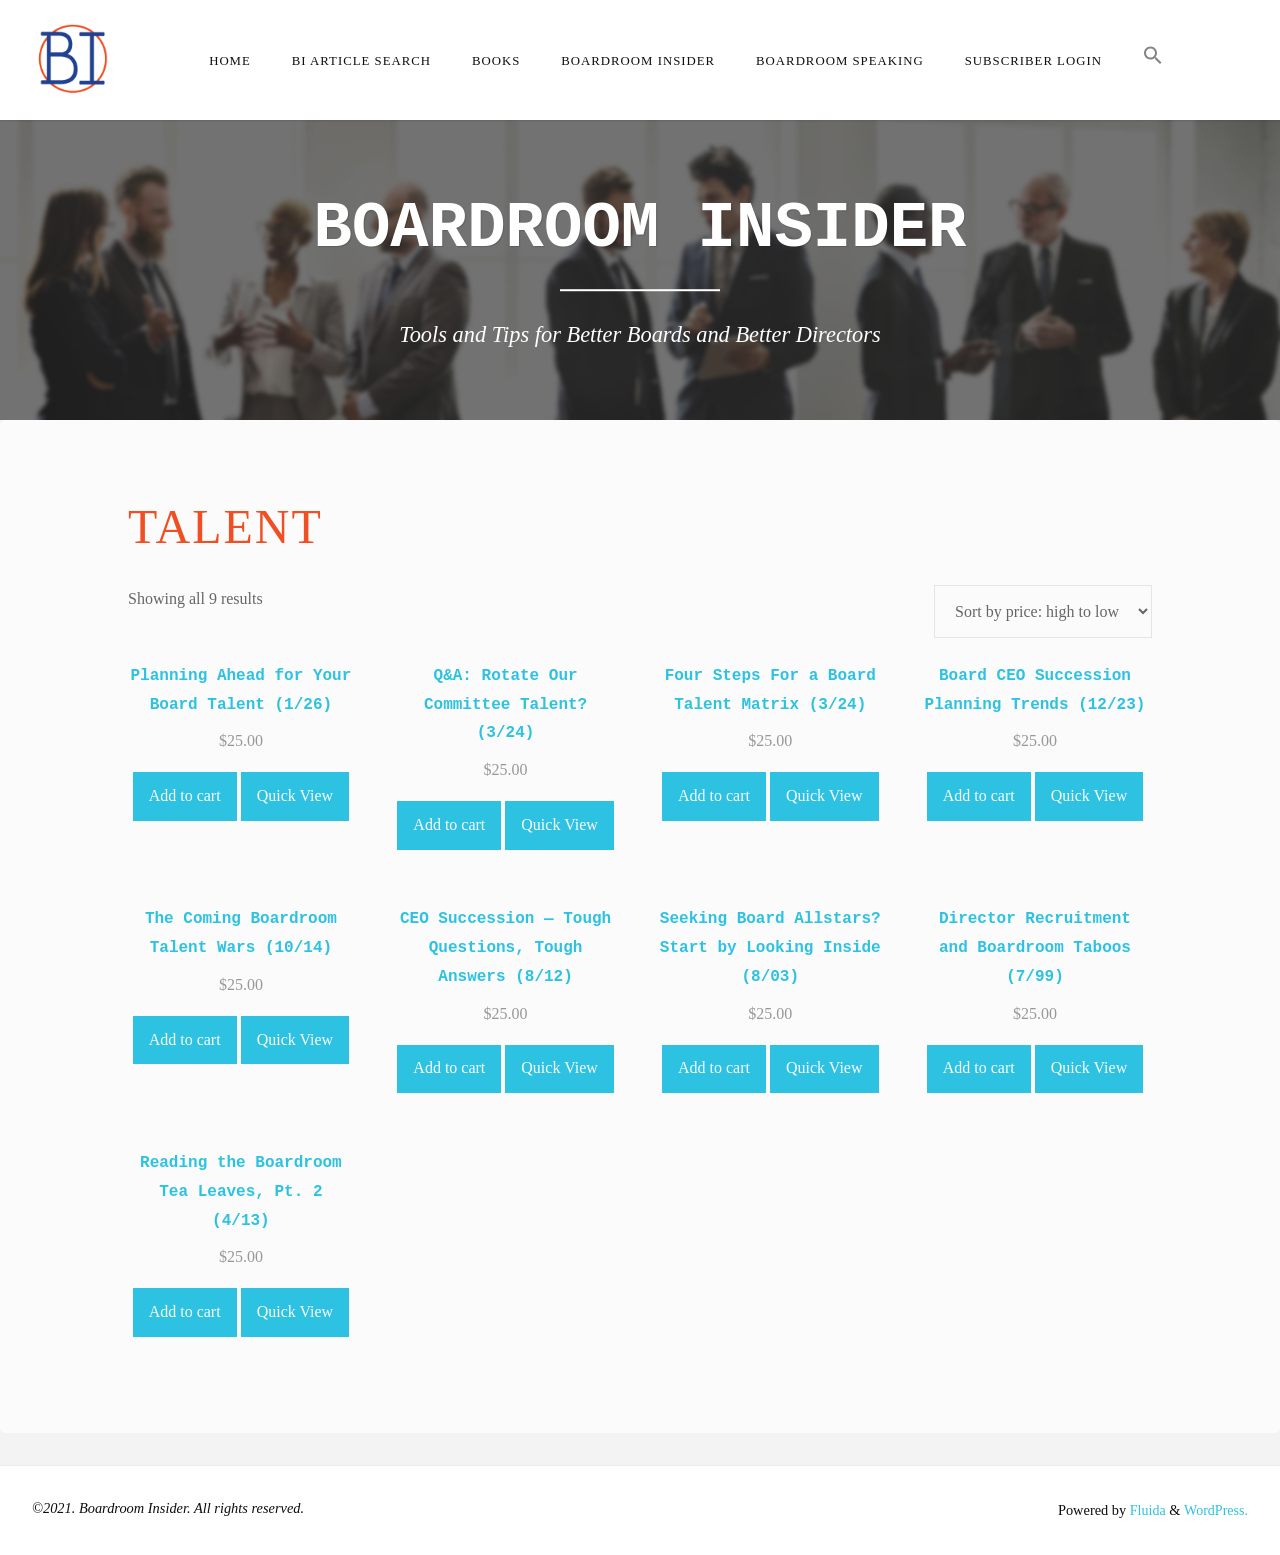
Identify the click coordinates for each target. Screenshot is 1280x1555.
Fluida (1144, 1510)
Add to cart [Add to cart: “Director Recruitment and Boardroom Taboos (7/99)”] (979, 1067)
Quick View (295, 795)
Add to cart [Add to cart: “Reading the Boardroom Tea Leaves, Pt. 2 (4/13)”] (185, 1311)
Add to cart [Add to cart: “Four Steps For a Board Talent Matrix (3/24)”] (714, 795)
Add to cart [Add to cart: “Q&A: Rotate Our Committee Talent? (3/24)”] (449, 824)
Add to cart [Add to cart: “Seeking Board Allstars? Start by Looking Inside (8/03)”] (714, 1067)
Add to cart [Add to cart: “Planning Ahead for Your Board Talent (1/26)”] (185, 795)
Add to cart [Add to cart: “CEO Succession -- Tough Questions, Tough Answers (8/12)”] (449, 1067)
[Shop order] (1043, 611)
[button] (1152, 60)
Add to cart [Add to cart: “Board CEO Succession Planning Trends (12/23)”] (979, 795)
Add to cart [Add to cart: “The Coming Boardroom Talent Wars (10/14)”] (185, 1039)
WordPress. (1215, 1510)
